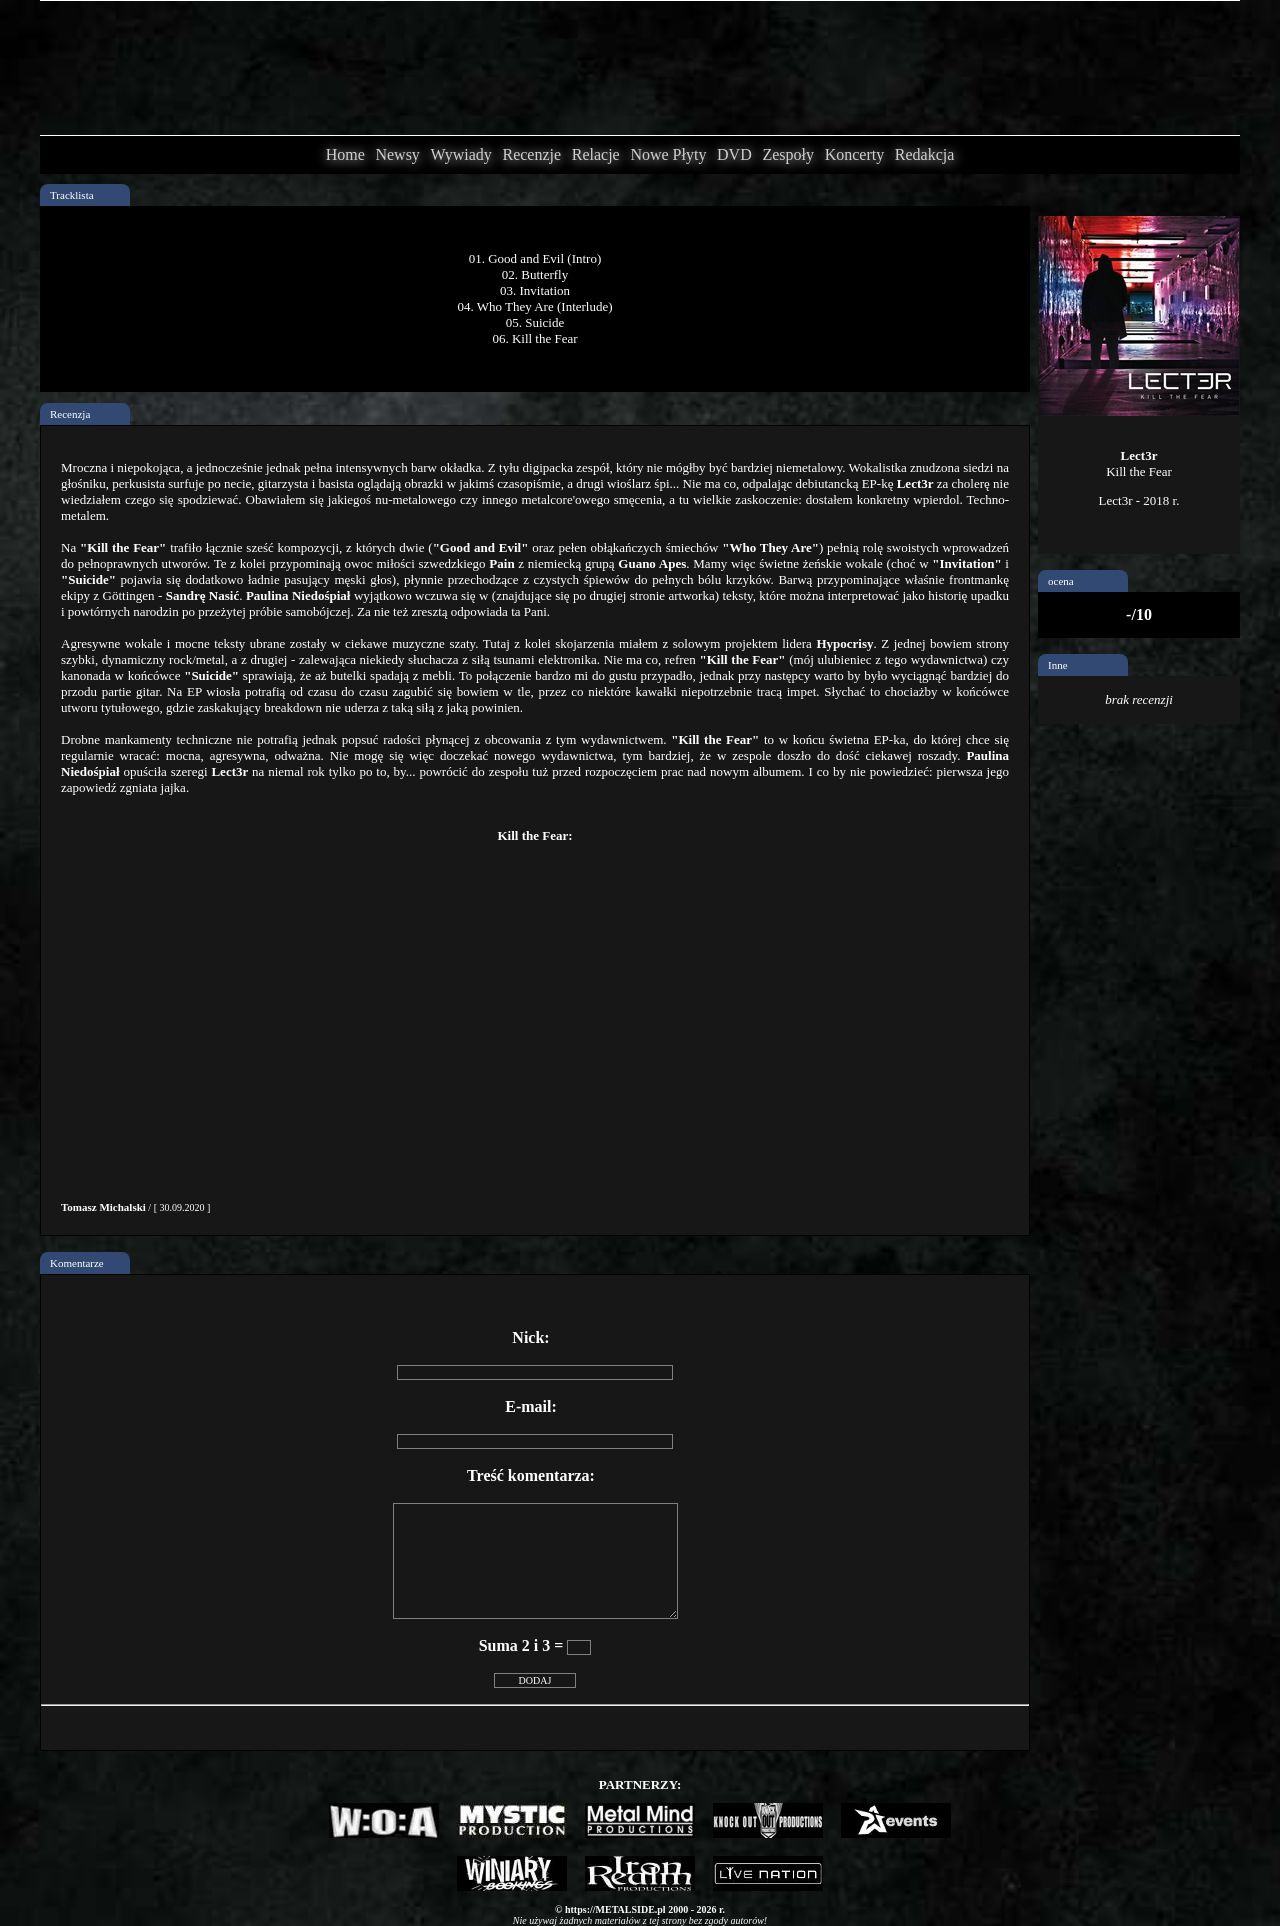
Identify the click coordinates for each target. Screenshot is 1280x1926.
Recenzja (70, 414)
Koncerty (855, 154)
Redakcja (925, 154)
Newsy (397, 154)
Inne (1058, 665)
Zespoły (788, 154)
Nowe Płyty (668, 154)
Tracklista (72, 195)
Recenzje (531, 154)
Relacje (596, 154)
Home (345, 154)
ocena (1061, 581)
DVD (734, 154)
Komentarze (77, 1263)
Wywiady (461, 154)
